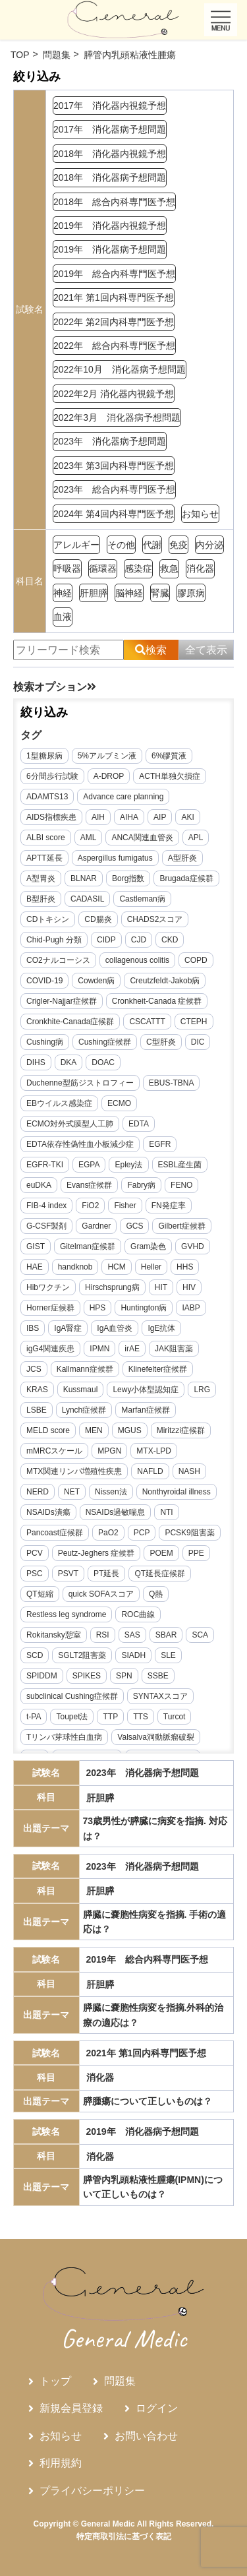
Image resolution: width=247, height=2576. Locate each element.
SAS (132, 1635)
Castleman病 (142, 899)
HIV (189, 1287)
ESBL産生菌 (180, 1164)
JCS (33, 1369)
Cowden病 (96, 980)
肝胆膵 (93, 593)
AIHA (129, 817)
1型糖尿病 (44, 755)
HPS (98, 1307)
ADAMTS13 (47, 796)
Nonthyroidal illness (176, 1491)
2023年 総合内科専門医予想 (114, 489)
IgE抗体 (161, 1328)
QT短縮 (39, 1594)
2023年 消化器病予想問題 (109, 441)
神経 (62, 593)
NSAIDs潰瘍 (48, 1512)
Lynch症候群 (84, 1410)
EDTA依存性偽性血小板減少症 (80, 1144)
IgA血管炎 (114, 1328)
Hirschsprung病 (112, 1287)
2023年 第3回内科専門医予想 (113, 465)
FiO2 (90, 1205)
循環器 (103, 568)
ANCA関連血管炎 (142, 837)
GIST (35, 1246)
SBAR (166, 1635)
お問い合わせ (146, 2435)
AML (88, 837)
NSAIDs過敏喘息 (116, 1512)
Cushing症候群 (104, 1042)
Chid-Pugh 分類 (54, 939)
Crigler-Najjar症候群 (61, 1001)
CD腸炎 (97, 919)
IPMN (99, 1348)
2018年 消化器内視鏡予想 (109, 153)
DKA (69, 1062)
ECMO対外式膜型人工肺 (69, 1123)
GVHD (192, 1246)
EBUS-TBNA (171, 1083)
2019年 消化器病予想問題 (109, 249)
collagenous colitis (137, 960)
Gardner (96, 1226)
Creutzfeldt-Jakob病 (165, 980)
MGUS (130, 1430)
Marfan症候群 (145, 1410)
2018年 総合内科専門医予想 (114, 202)
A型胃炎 (40, 878)
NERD (37, 1491)
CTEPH (193, 1021)
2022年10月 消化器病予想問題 (119, 369)
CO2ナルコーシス (58, 960)
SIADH (133, 1655)
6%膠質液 (168, 755)
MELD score (48, 1430)
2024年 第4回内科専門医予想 (113, 513)
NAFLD (150, 1471)
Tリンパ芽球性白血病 (64, 1737)
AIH (98, 817)
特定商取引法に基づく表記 (123, 2536)
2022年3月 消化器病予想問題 (116, 417)
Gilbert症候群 (181, 1226)
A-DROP (109, 776)
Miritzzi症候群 (181, 1430)
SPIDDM (41, 1675)
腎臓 (160, 593)
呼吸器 (67, 568)
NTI (166, 1512)
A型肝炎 (182, 858)
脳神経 (129, 593)
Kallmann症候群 (85, 1369)
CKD (169, 939)
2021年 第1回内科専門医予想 (113, 297)
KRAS (37, 1389)
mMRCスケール (54, 1451)
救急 (169, 568)
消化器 (200, 568)
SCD (34, 1655)
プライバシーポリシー (92, 2490)
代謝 (152, 544)
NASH (189, 1471)
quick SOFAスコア (101, 1594)
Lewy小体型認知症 (145, 1389)
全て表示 (206, 650)
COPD (195, 960)
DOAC (103, 1062)
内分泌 (209, 544)
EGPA (88, 1164)
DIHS (35, 1062)
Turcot (174, 1716)
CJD (138, 939)
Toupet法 (72, 1716)
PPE (196, 1553)
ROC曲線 (138, 1614)
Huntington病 (144, 1307)
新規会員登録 (71, 2408)
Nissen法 (111, 1491)
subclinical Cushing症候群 (72, 1696)
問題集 (120, 2381)
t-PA (33, 1716)
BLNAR (83, 878)
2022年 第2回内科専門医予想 (113, 322)
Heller (151, 1267)
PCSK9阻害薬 (189, 1532)
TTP (110, 1716)
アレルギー (76, 544)
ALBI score (45, 837)
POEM (161, 1553)
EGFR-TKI (44, 1164)
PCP (142, 1532)
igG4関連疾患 (50, 1348)
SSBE (158, 1675)
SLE (168, 1655)
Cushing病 (44, 1042)
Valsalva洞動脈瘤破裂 (155, 1737)
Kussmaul (80, 1389)
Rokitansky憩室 (53, 1635)
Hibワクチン (48, 1287)
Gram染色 (148, 1246)
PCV (34, 1553)
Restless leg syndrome (66, 1614)
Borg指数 (128, 878)
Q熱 (156, 1594)
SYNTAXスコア (160, 1696)
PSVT (68, 1573)
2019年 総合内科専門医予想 (114, 273)
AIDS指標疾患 (51, 817)
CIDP (106, 939)
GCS (134, 1226)
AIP (159, 817)
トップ (55, 2381)
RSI (102, 1635)
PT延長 (106, 1573)
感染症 (138, 568)
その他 (121, 544)
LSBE (36, 1410)
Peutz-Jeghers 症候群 (96, 1553)
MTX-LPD (153, 1451)
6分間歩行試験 (52, 776)
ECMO (119, 1103)
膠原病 (191, 593)
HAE (34, 1267)
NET (72, 1491)
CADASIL (87, 899)
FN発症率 (168, 1205)
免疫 (178, 544)
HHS (185, 1267)
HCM (116, 1267)
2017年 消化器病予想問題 (109, 129)
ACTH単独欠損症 (169, 776)
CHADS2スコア (155, 919)
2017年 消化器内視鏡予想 (109, 105)
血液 (62, 616)
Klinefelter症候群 (157, 1369)
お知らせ (200, 513)
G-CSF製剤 (46, 1226)
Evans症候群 (89, 1185)
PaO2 (108, 1532)
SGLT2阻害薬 (82, 1655)
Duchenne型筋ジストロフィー (80, 1083)
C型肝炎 (161, 1042)
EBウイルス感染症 (59, 1103)
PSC (34, 1573)
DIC (198, 1042)
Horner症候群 (50, 1307)
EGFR (160, 1144)
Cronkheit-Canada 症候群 (157, 1001)
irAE (132, 1348)
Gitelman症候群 (87, 1246)
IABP (191, 1307)
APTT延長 (44, 858)
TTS (140, 1716)
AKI (187, 817)
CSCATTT (147, 1021)
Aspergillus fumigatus (115, 858)
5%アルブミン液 (107, 755)
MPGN (109, 1451)
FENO (181, 1185)
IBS (32, 1328)
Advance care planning (123, 796)
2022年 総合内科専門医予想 (114, 345)
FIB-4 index (46, 1205)
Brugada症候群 (186, 878)
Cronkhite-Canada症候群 (70, 1021)
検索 (151, 650)
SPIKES (86, 1675)
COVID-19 (44, 980)
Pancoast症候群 (54, 1532)
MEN (94, 1430)
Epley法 (128, 1164)
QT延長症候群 (159, 1573)
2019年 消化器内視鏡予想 (109, 225)
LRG (202, 1389)
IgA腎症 (68, 1328)
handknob (75, 1267)
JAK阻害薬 (174, 1348)
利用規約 (61, 2463)
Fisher (125, 1205)
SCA (200, 1635)
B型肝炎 (40, 899)
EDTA (138, 1123)
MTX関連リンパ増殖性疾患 (74, 1471)
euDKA (38, 1185)
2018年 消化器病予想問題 (109, 177)
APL (196, 837)
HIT (161, 1287)
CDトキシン (47, 919)
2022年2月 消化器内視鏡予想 (113, 393)
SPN (124, 1675)
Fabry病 (141, 1185)
